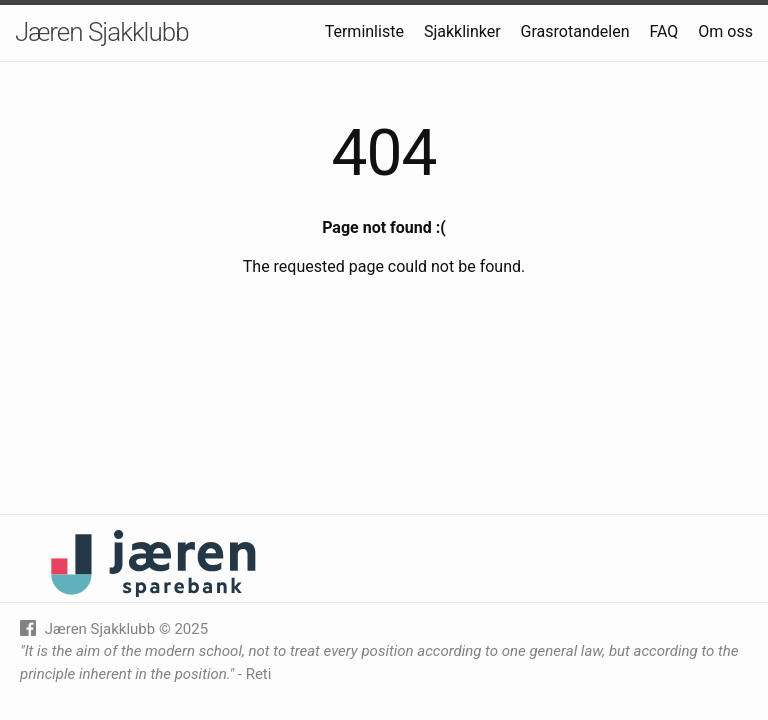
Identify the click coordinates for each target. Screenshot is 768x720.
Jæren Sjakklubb (102, 32)
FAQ (663, 31)
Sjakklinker (462, 31)
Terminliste (364, 31)
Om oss (725, 31)
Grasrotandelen (575, 31)
